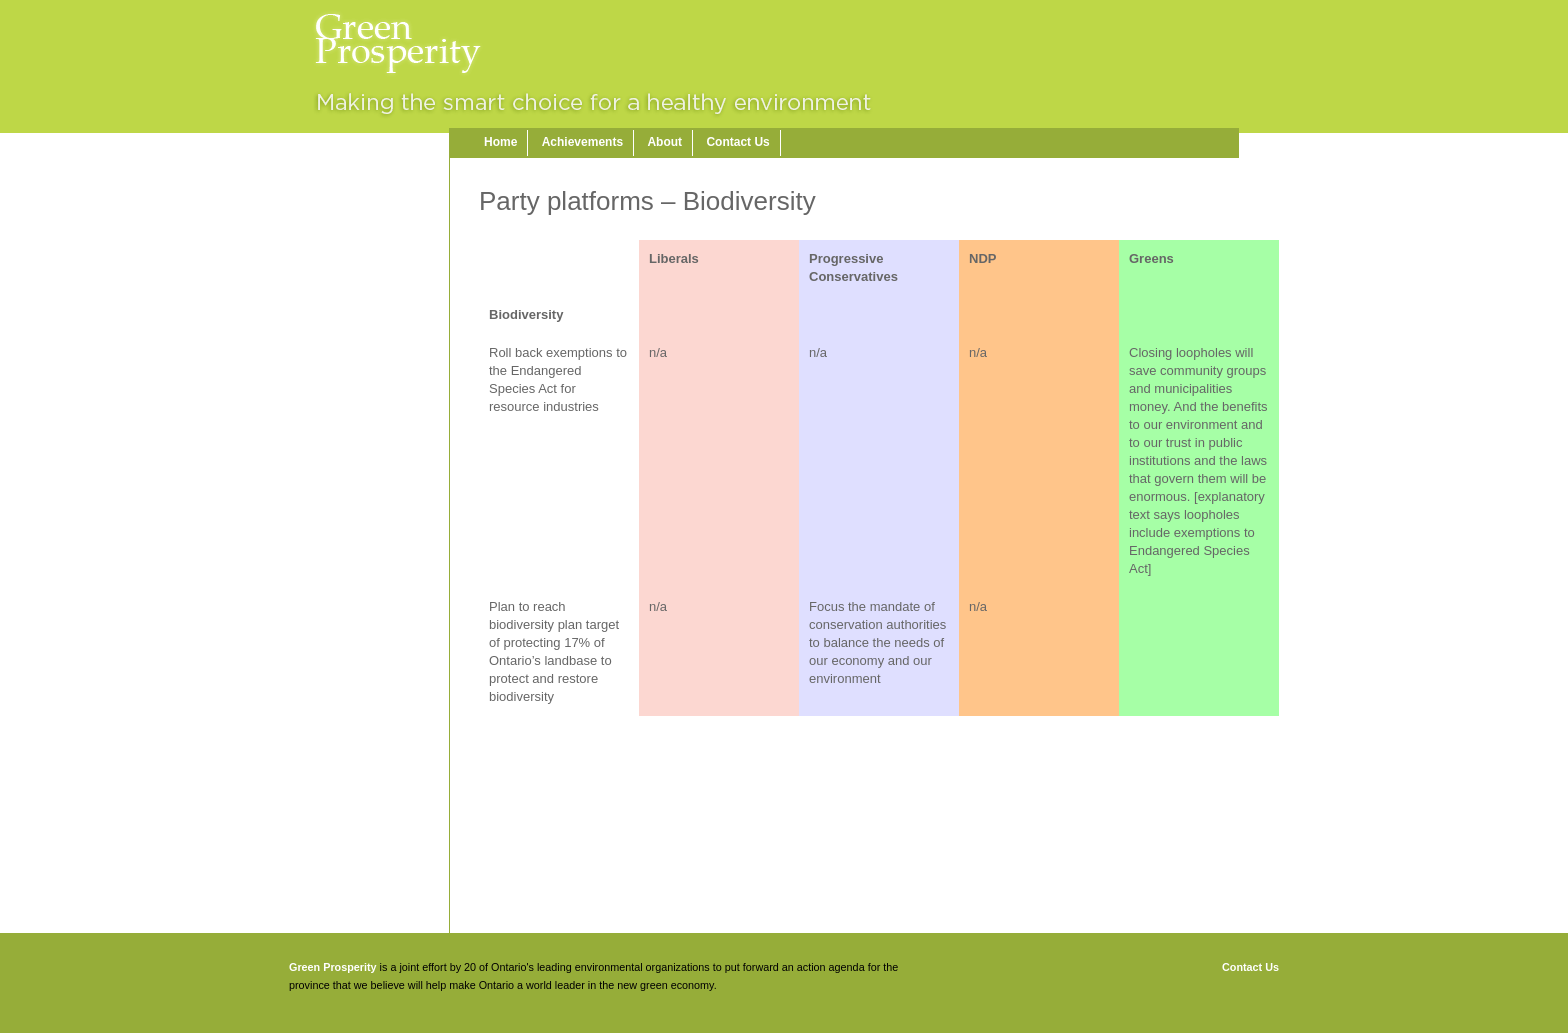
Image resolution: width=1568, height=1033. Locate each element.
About (664, 142)
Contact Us (737, 142)
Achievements (582, 142)
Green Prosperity (333, 967)
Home (500, 142)
